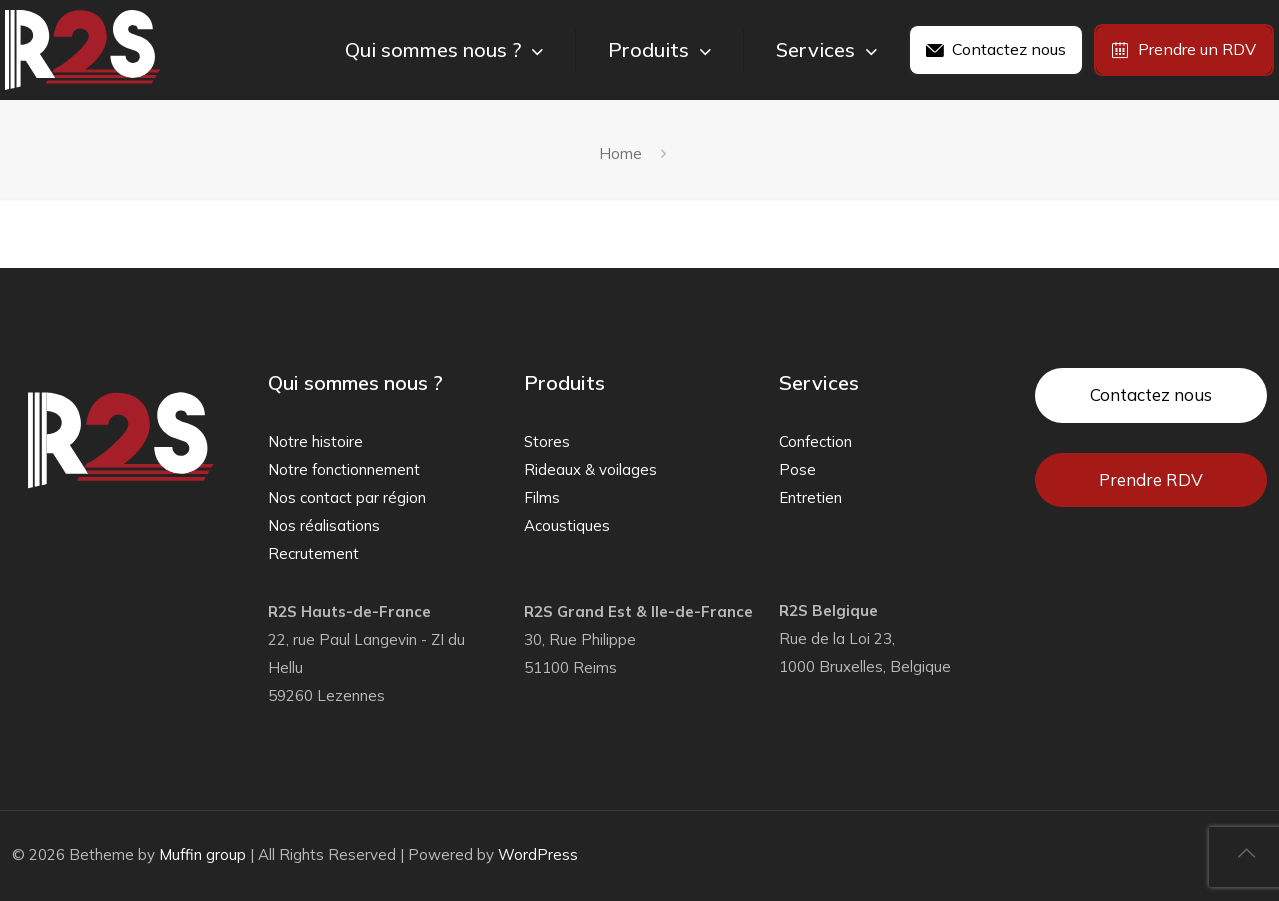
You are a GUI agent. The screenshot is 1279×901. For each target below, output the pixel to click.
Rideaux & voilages (590, 469)
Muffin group (202, 854)
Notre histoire (315, 441)
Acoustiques (567, 525)
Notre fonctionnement (344, 469)
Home (620, 153)
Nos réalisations (324, 525)
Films (542, 497)
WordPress (538, 854)
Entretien (810, 497)
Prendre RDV (1151, 479)
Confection (815, 441)
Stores (547, 441)
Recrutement (313, 553)
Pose (797, 469)
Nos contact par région (347, 497)
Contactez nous (1151, 394)
